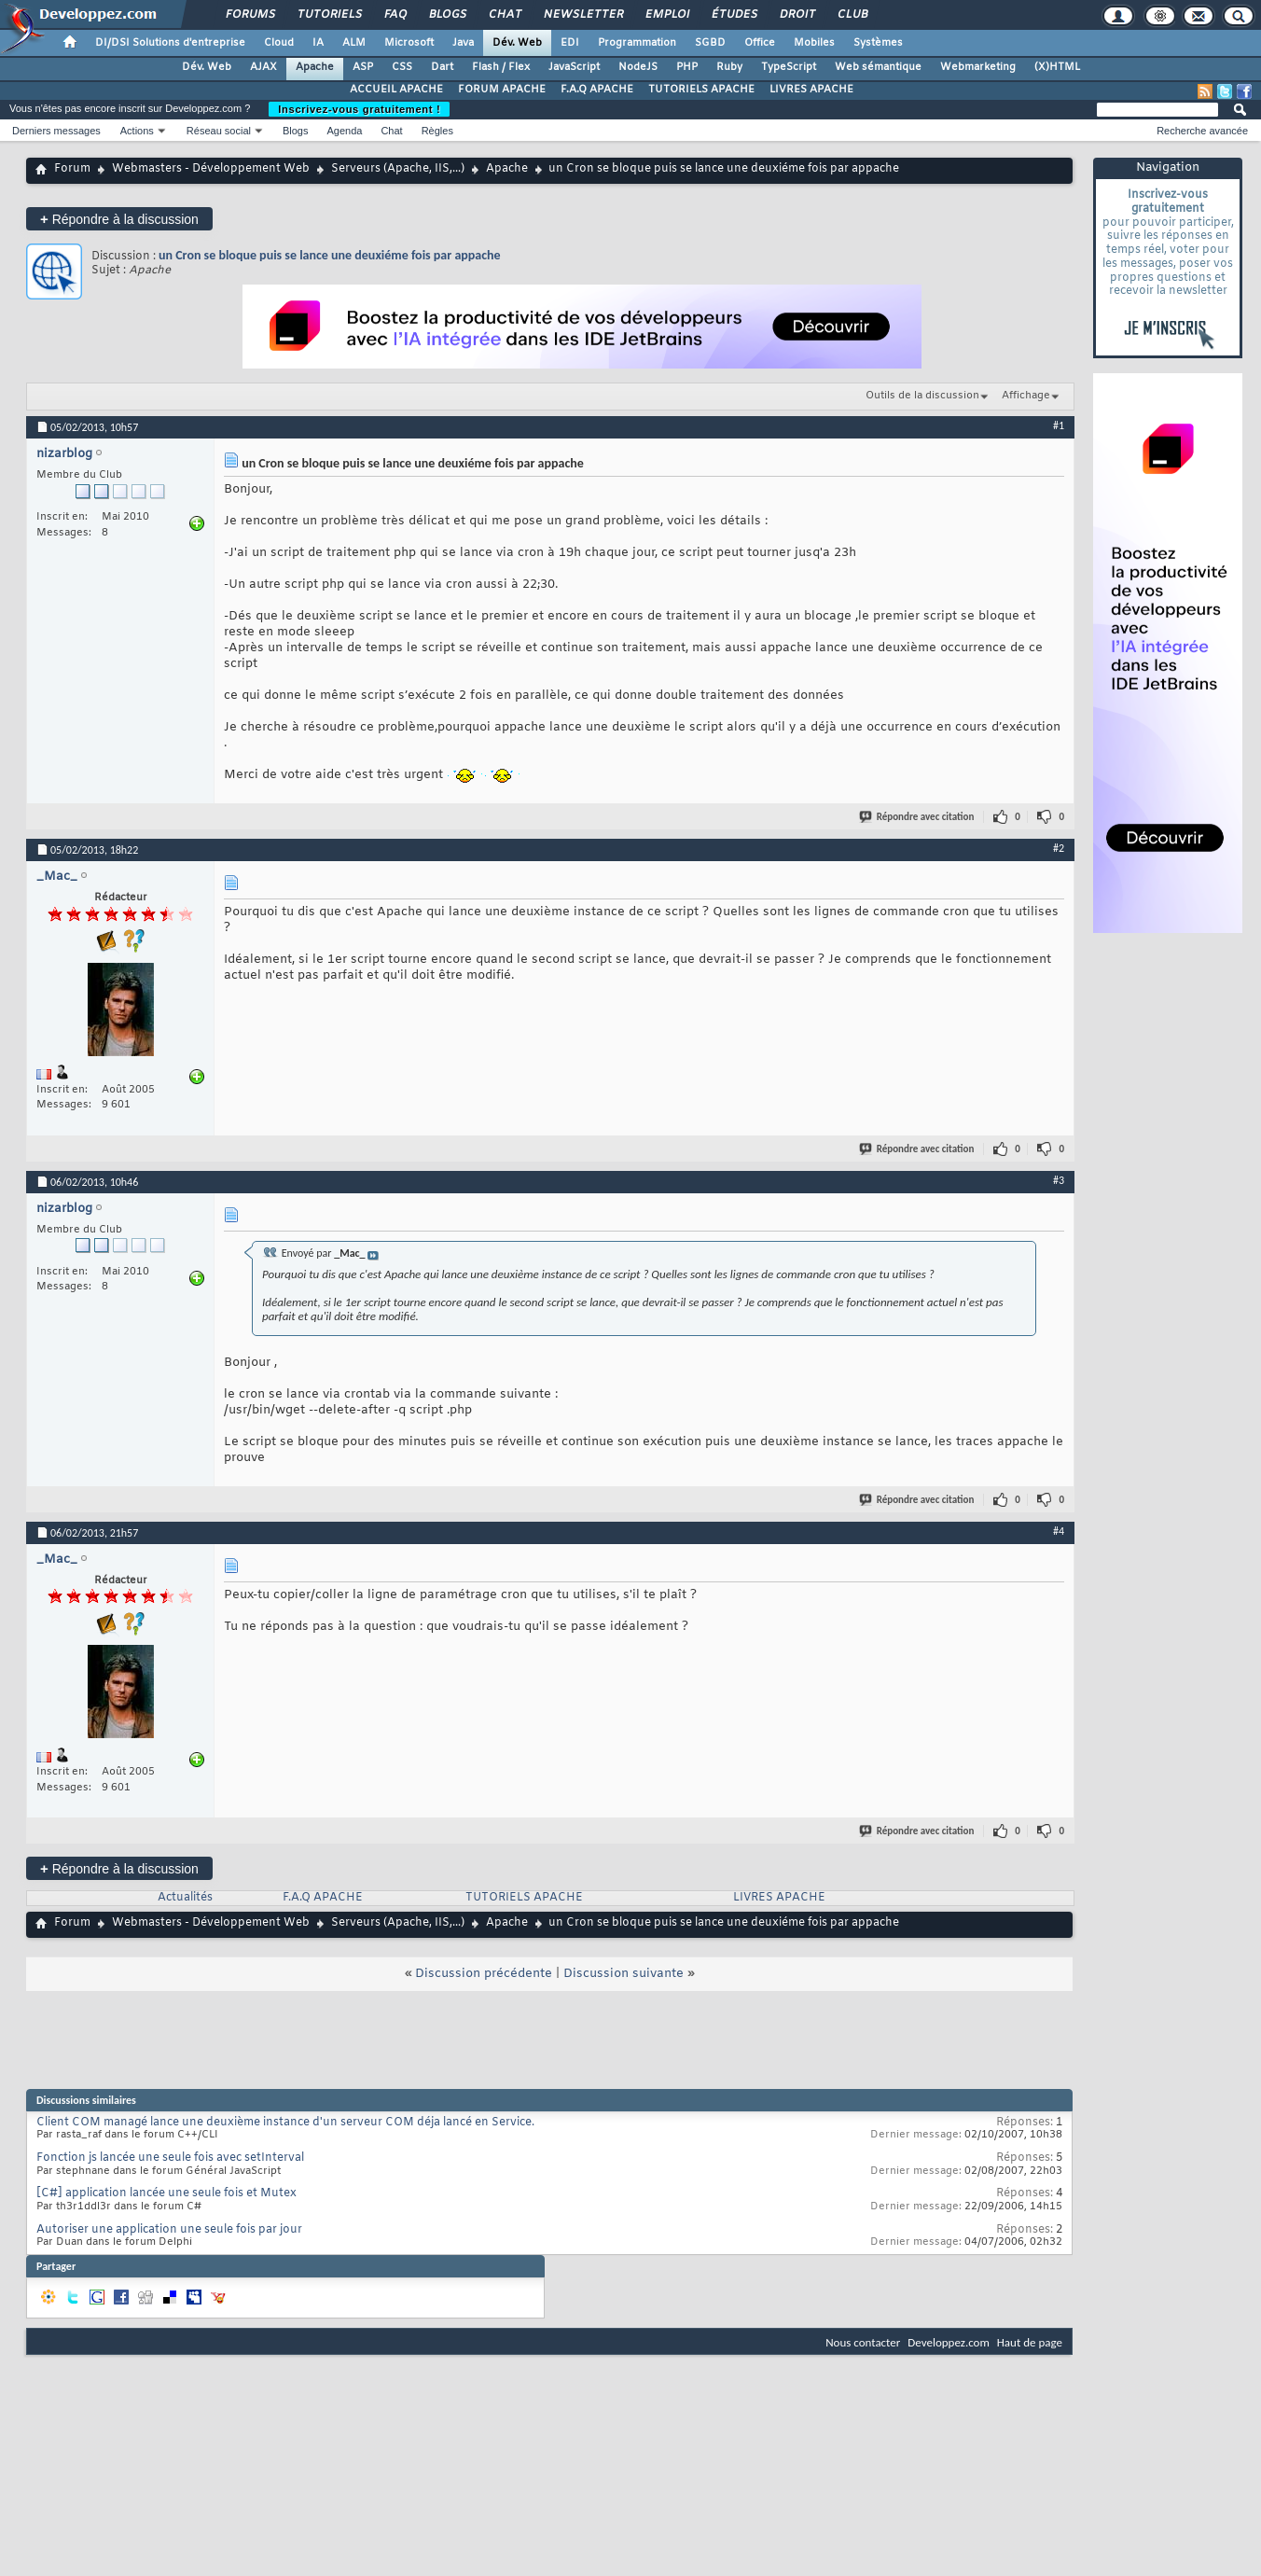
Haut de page (1029, 2342)
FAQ (394, 14)
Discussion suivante (623, 1974)
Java (463, 42)
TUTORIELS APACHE (701, 89)
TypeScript (788, 67)
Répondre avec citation (918, 817)
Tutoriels (329, 14)
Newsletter (582, 14)
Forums (249, 14)
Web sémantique (878, 67)
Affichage (1026, 395)
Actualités (185, 1897)
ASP (363, 67)
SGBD (710, 42)
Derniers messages (56, 130)
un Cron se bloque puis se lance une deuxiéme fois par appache (330, 255)
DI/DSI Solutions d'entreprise (170, 42)
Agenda (344, 130)
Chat (504, 14)
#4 (1058, 1531)
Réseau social (219, 130)
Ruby (729, 67)
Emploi (666, 14)
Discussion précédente (483, 1974)
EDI (570, 42)
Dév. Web (517, 42)
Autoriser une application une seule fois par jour (169, 2229)
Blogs (446, 14)
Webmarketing (978, 67)
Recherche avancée (1202, 130)
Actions (137, 130)
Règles (437, 130)
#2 (1058, 848)
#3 (1058, 1180)
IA (318, 42)
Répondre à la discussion (119, 219)
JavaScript (574, 67)
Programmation (637, 42)
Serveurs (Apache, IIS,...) (397, 168)
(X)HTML (1057, 67)
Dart (442, 67)
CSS (402, 67)
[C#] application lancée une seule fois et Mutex (166, 2193)
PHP (687, 67)
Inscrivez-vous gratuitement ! (359, 109)
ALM (354, 42)
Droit (796, 14)
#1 (1058, 425)
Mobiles (814, 42)
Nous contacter (862, 2342)
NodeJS (638, 67)
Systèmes (878, 42)
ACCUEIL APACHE (396, 89)
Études (733, 14)
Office (759, 42)
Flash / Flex (501, 67)
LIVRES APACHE (811, 89)
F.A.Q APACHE (597, 89)
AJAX (263, 67)
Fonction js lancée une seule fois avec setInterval (170, 2158)
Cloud (279, 42)
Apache (315, 67)
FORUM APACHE (502, 89)
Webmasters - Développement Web (211, 168)
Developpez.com (949, 2342)
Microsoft (409, 42)
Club (851, 14)
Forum (72, 168)
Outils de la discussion (922, 395)
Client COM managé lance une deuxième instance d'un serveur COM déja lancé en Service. (285, 2122)
